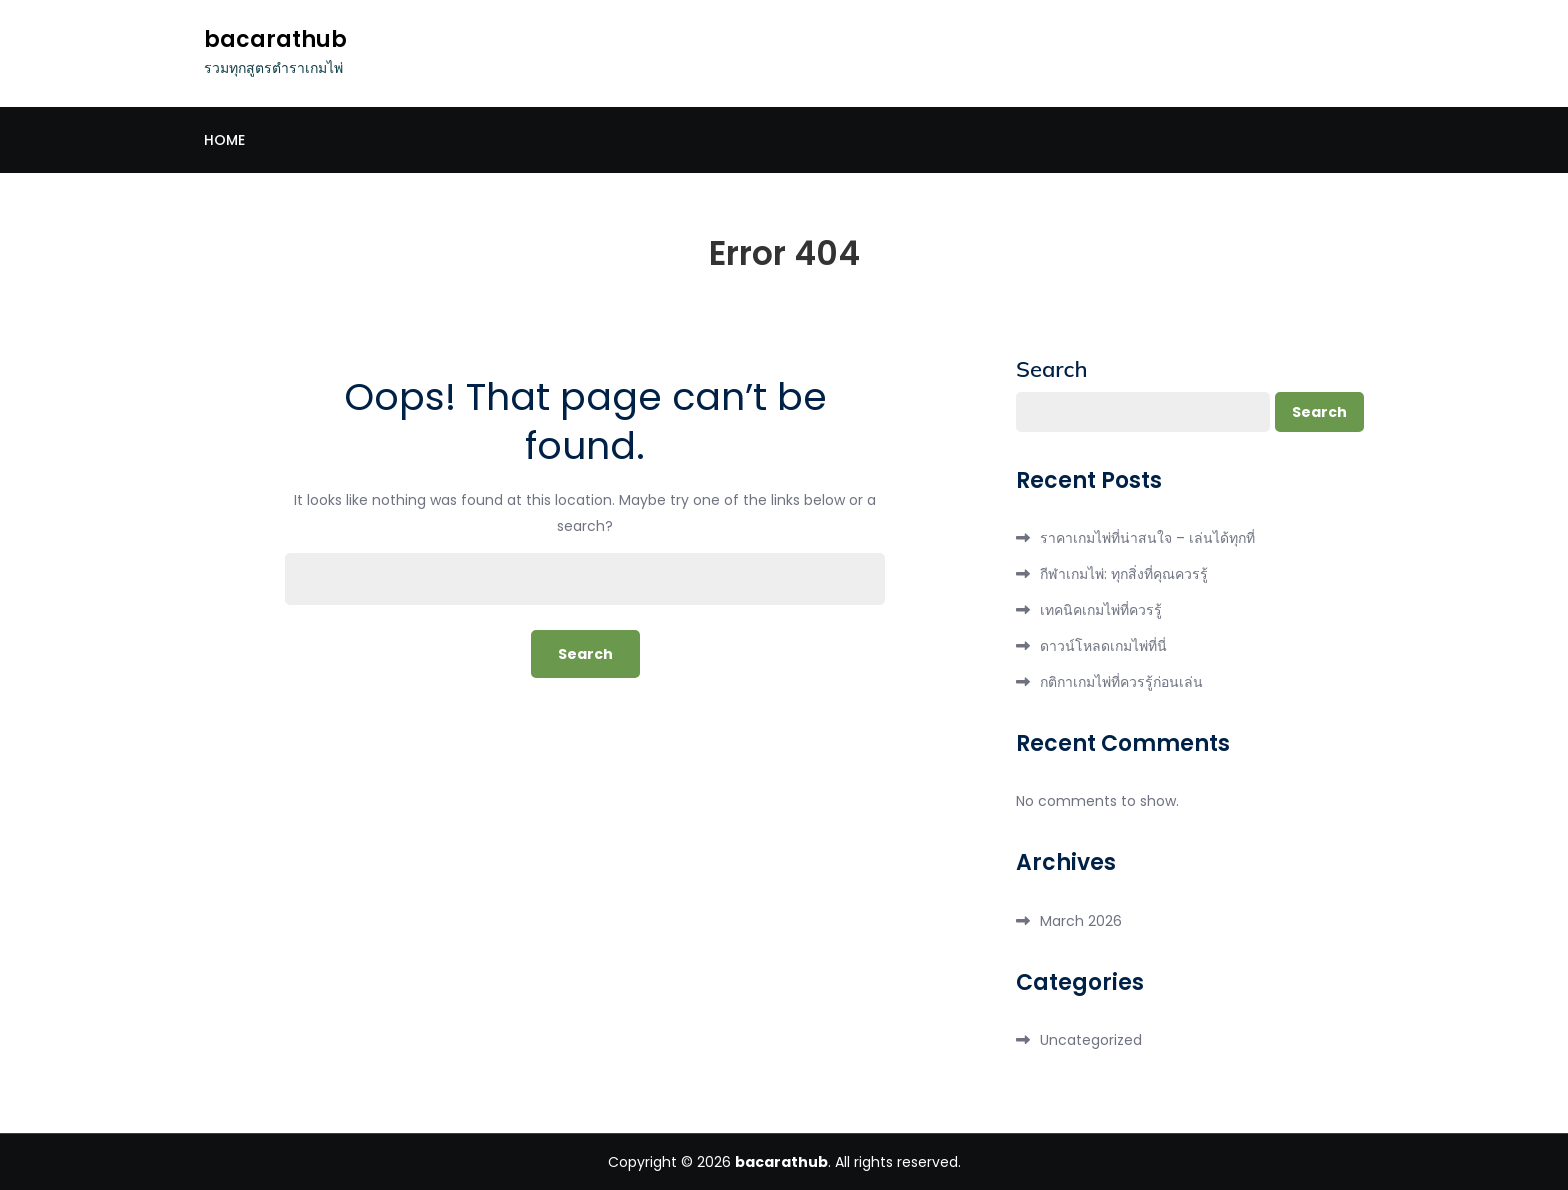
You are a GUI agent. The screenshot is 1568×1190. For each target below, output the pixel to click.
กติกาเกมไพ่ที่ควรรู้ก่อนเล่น (1121, 682)
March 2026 (1081, 921)
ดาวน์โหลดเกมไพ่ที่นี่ (1103, 646)
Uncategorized (1091, 1040)
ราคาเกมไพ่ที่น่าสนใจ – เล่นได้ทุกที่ (1147, 538)
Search (1052, 369)
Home (224, 140)
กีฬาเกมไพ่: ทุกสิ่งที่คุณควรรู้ (1124, 574)
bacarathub (275, 39)
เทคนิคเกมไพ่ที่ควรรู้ (1101, 610)
